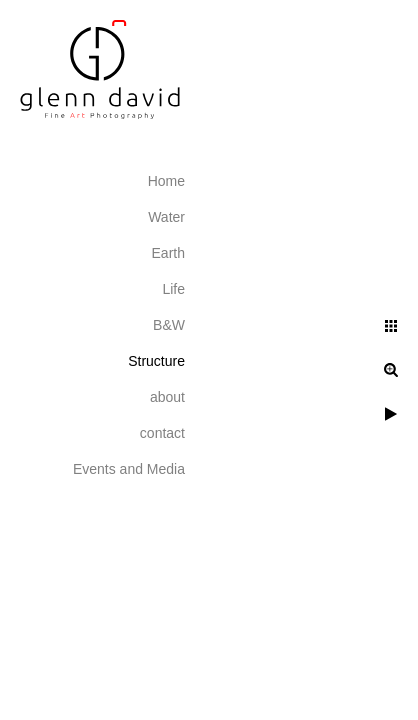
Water (166, 217)
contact (162, 433)
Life (173, 289)
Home (166, 181)
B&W (169, 325)
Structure (156, 361)
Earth (168, 253)
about (167, 397)
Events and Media (129, 469)
